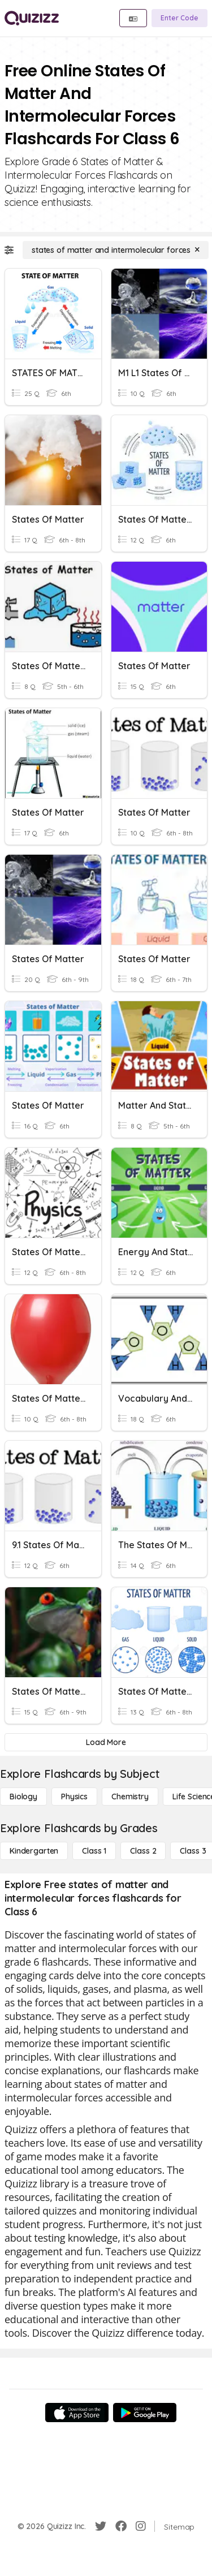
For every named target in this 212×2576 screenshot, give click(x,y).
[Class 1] (94, 1851)
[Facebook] (121, 2526)
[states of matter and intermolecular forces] (116, 250)
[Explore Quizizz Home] (32, 18)
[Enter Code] (179, 18)
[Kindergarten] (34, 1851)
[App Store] (77, 2412)
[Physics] (74, 1796)
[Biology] (23, 1796)
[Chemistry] (130, 1796)
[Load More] (106, 1742)
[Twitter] (100, 2526)
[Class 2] (143, 1851)
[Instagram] (141, 2526)
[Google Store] (144, 2412)
